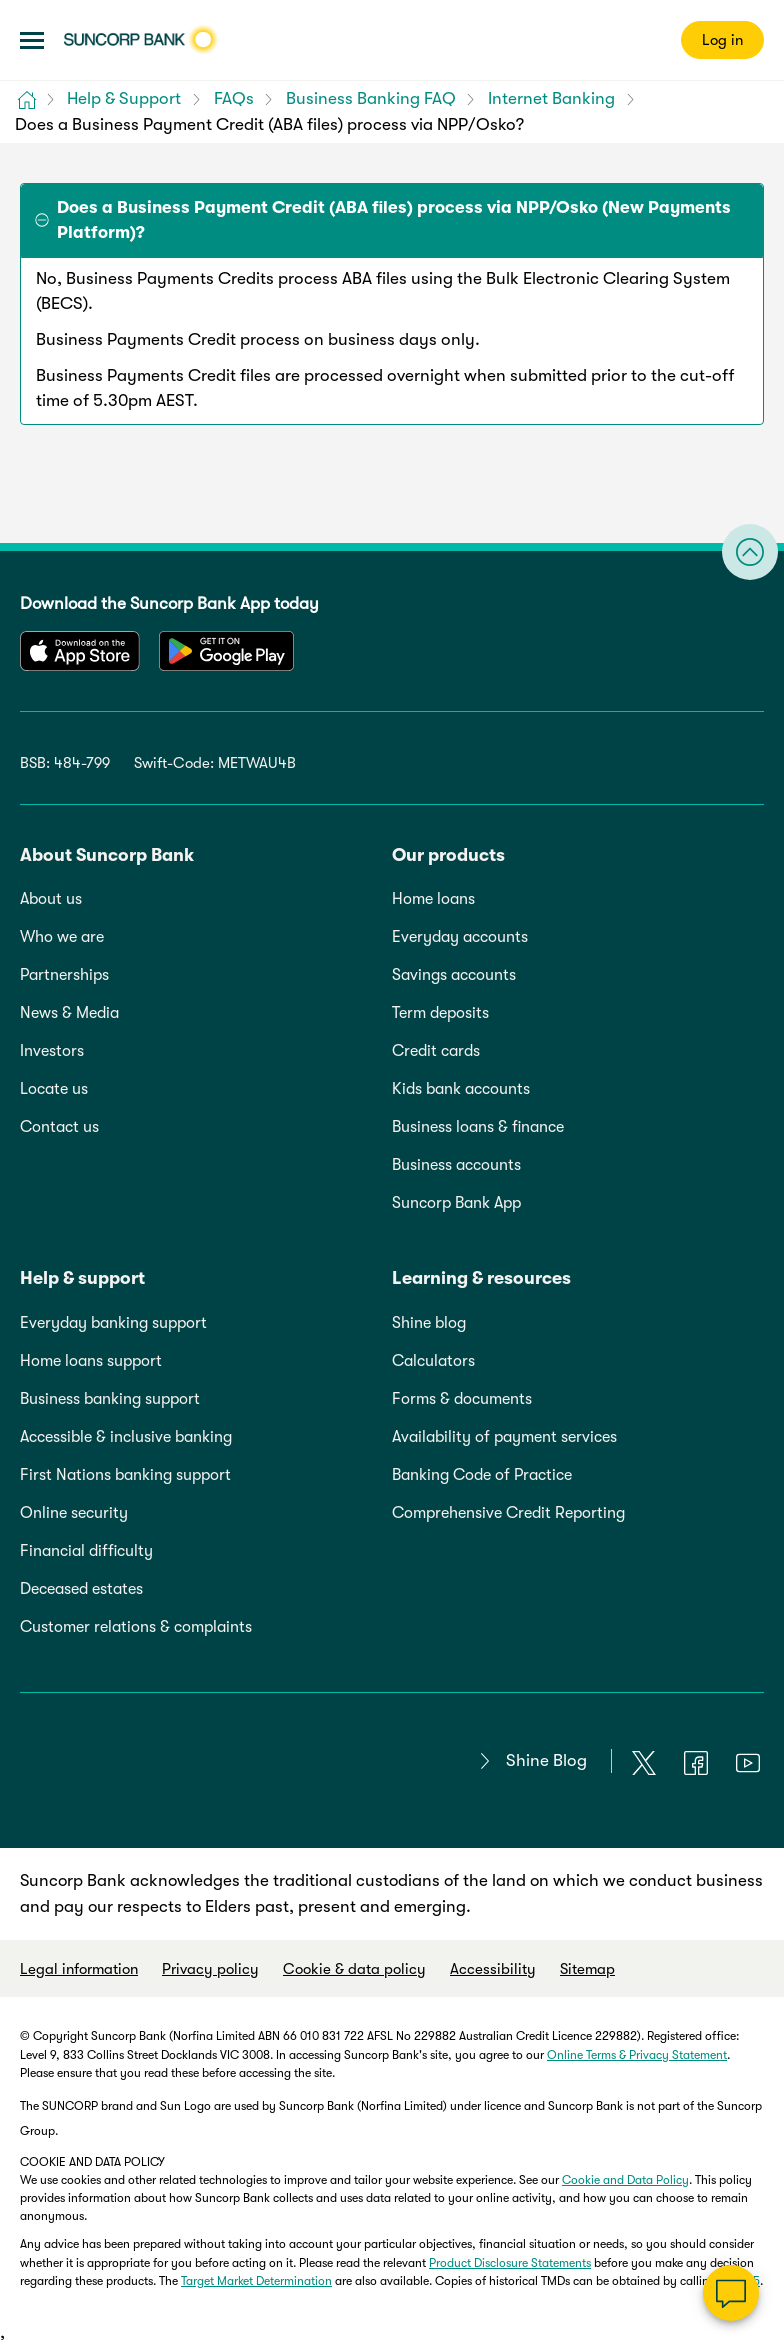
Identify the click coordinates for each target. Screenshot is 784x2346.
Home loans (433, 899)
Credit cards (436, 1051)
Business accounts (456, 1165)
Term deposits (440, 1013)
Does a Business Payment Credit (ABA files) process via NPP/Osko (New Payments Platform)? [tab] (394, 220)
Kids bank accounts (461, 1089)
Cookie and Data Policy (625, 2180)
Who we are (62, 937)
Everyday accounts (460, 937)
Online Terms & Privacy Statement (637, 2055)
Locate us (54, 1089)
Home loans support (91, 1361)
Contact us (59, 1127)
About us (51, 899)
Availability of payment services (504, 1437)
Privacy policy (210, 1969)
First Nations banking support (125, 1475)
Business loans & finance (478, 1127)
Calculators (433, 1361)
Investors (52, 1051)
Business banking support (110, 1399)
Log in (722, 40)
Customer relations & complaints (136, 1627)
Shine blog (429, 1323)
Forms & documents (462, 1399)
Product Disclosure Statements (510, 2263)
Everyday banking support (113, 1323)
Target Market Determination (256, 2281)
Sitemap (587, 1969)
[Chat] (731, 2293)
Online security (74, 1513)
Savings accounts (454, 975)
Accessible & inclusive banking (126, 1437)
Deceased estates (81, 1589)
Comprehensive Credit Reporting (508, 1513)
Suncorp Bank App (456, 1203)
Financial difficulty (86, 1551)
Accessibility (493, 1969)
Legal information (79, 1969)
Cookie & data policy (354, 1969)
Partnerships (64, 975)
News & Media (69, 1013)
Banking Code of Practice (482, 1475)
